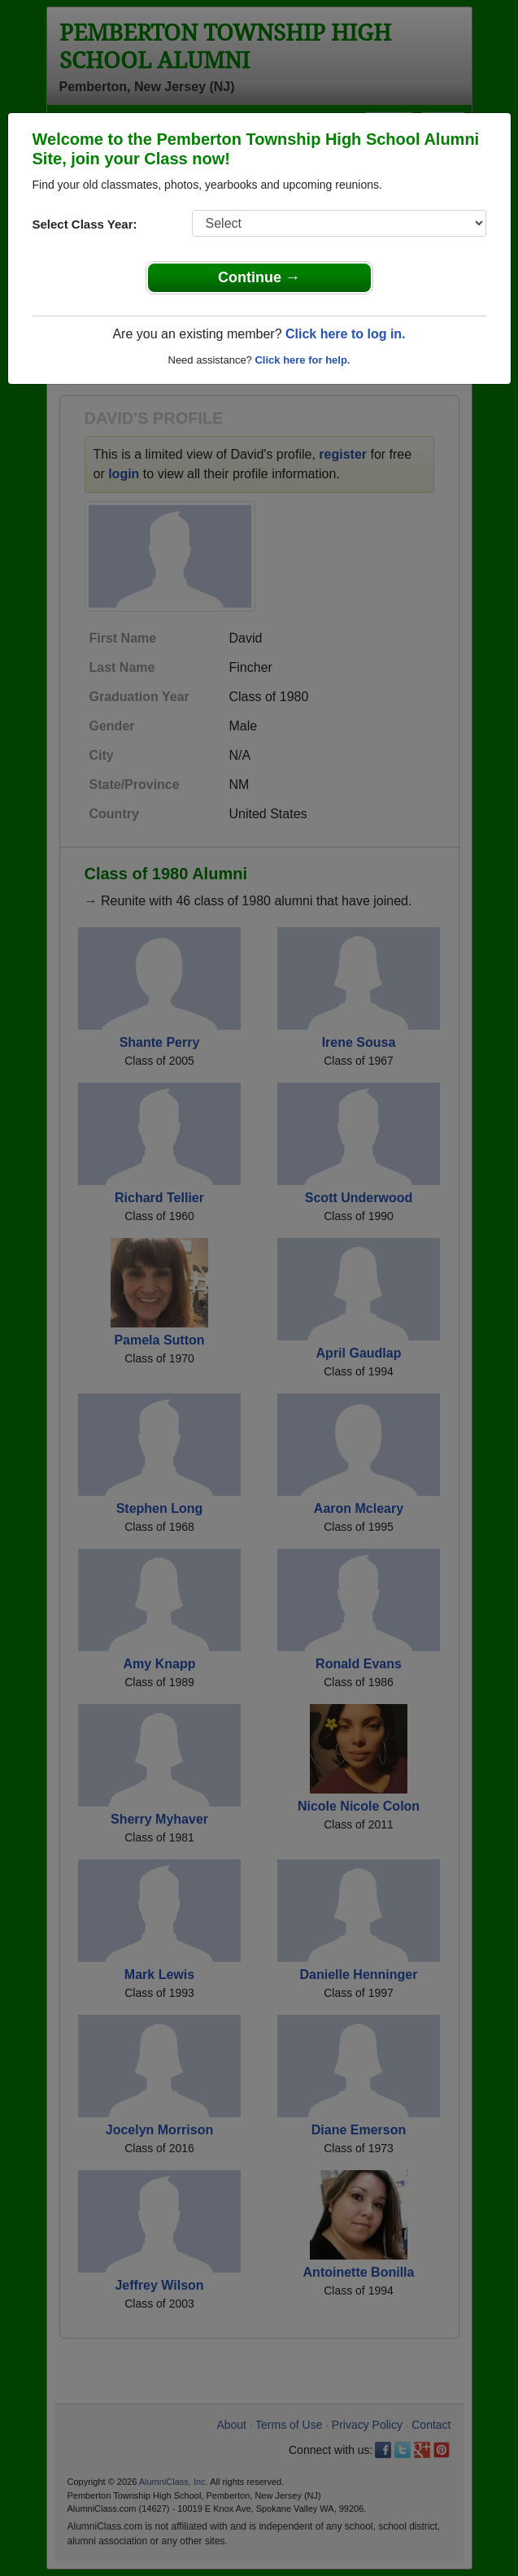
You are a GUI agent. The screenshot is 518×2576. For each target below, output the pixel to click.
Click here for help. (302, 360)
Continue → (259, 277)
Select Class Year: (85, 224)
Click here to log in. (345, 334)
